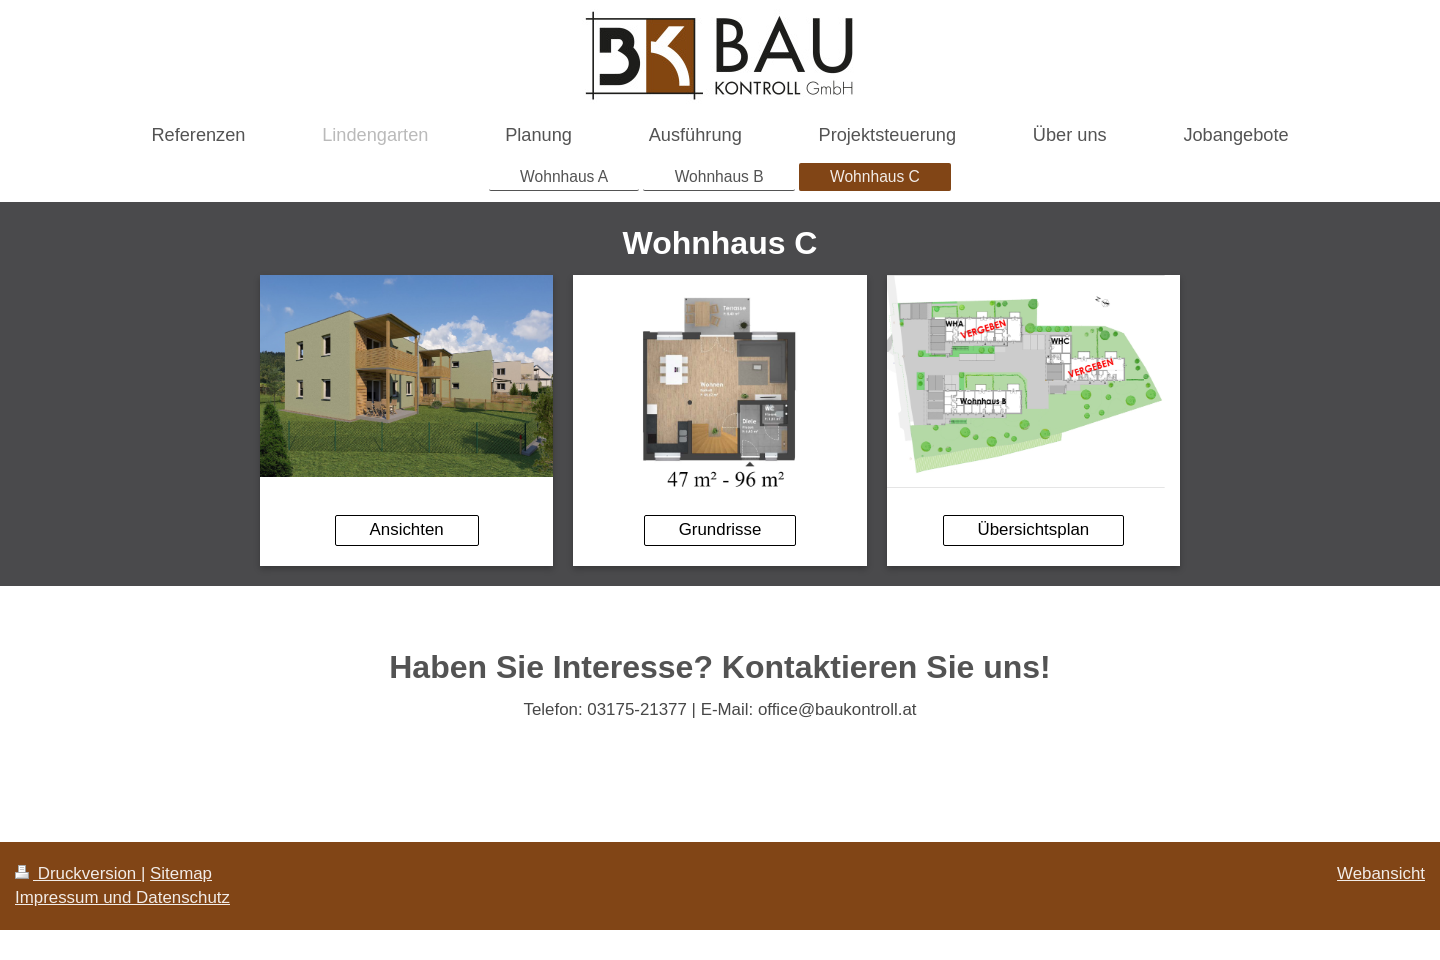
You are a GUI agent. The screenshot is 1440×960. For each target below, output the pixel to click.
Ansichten (407, 529)
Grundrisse (720, 529)
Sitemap (181, 873)
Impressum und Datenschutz (122, 897)
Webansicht (1381, 873)
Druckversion (78, 873)
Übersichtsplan (1033, 529)
